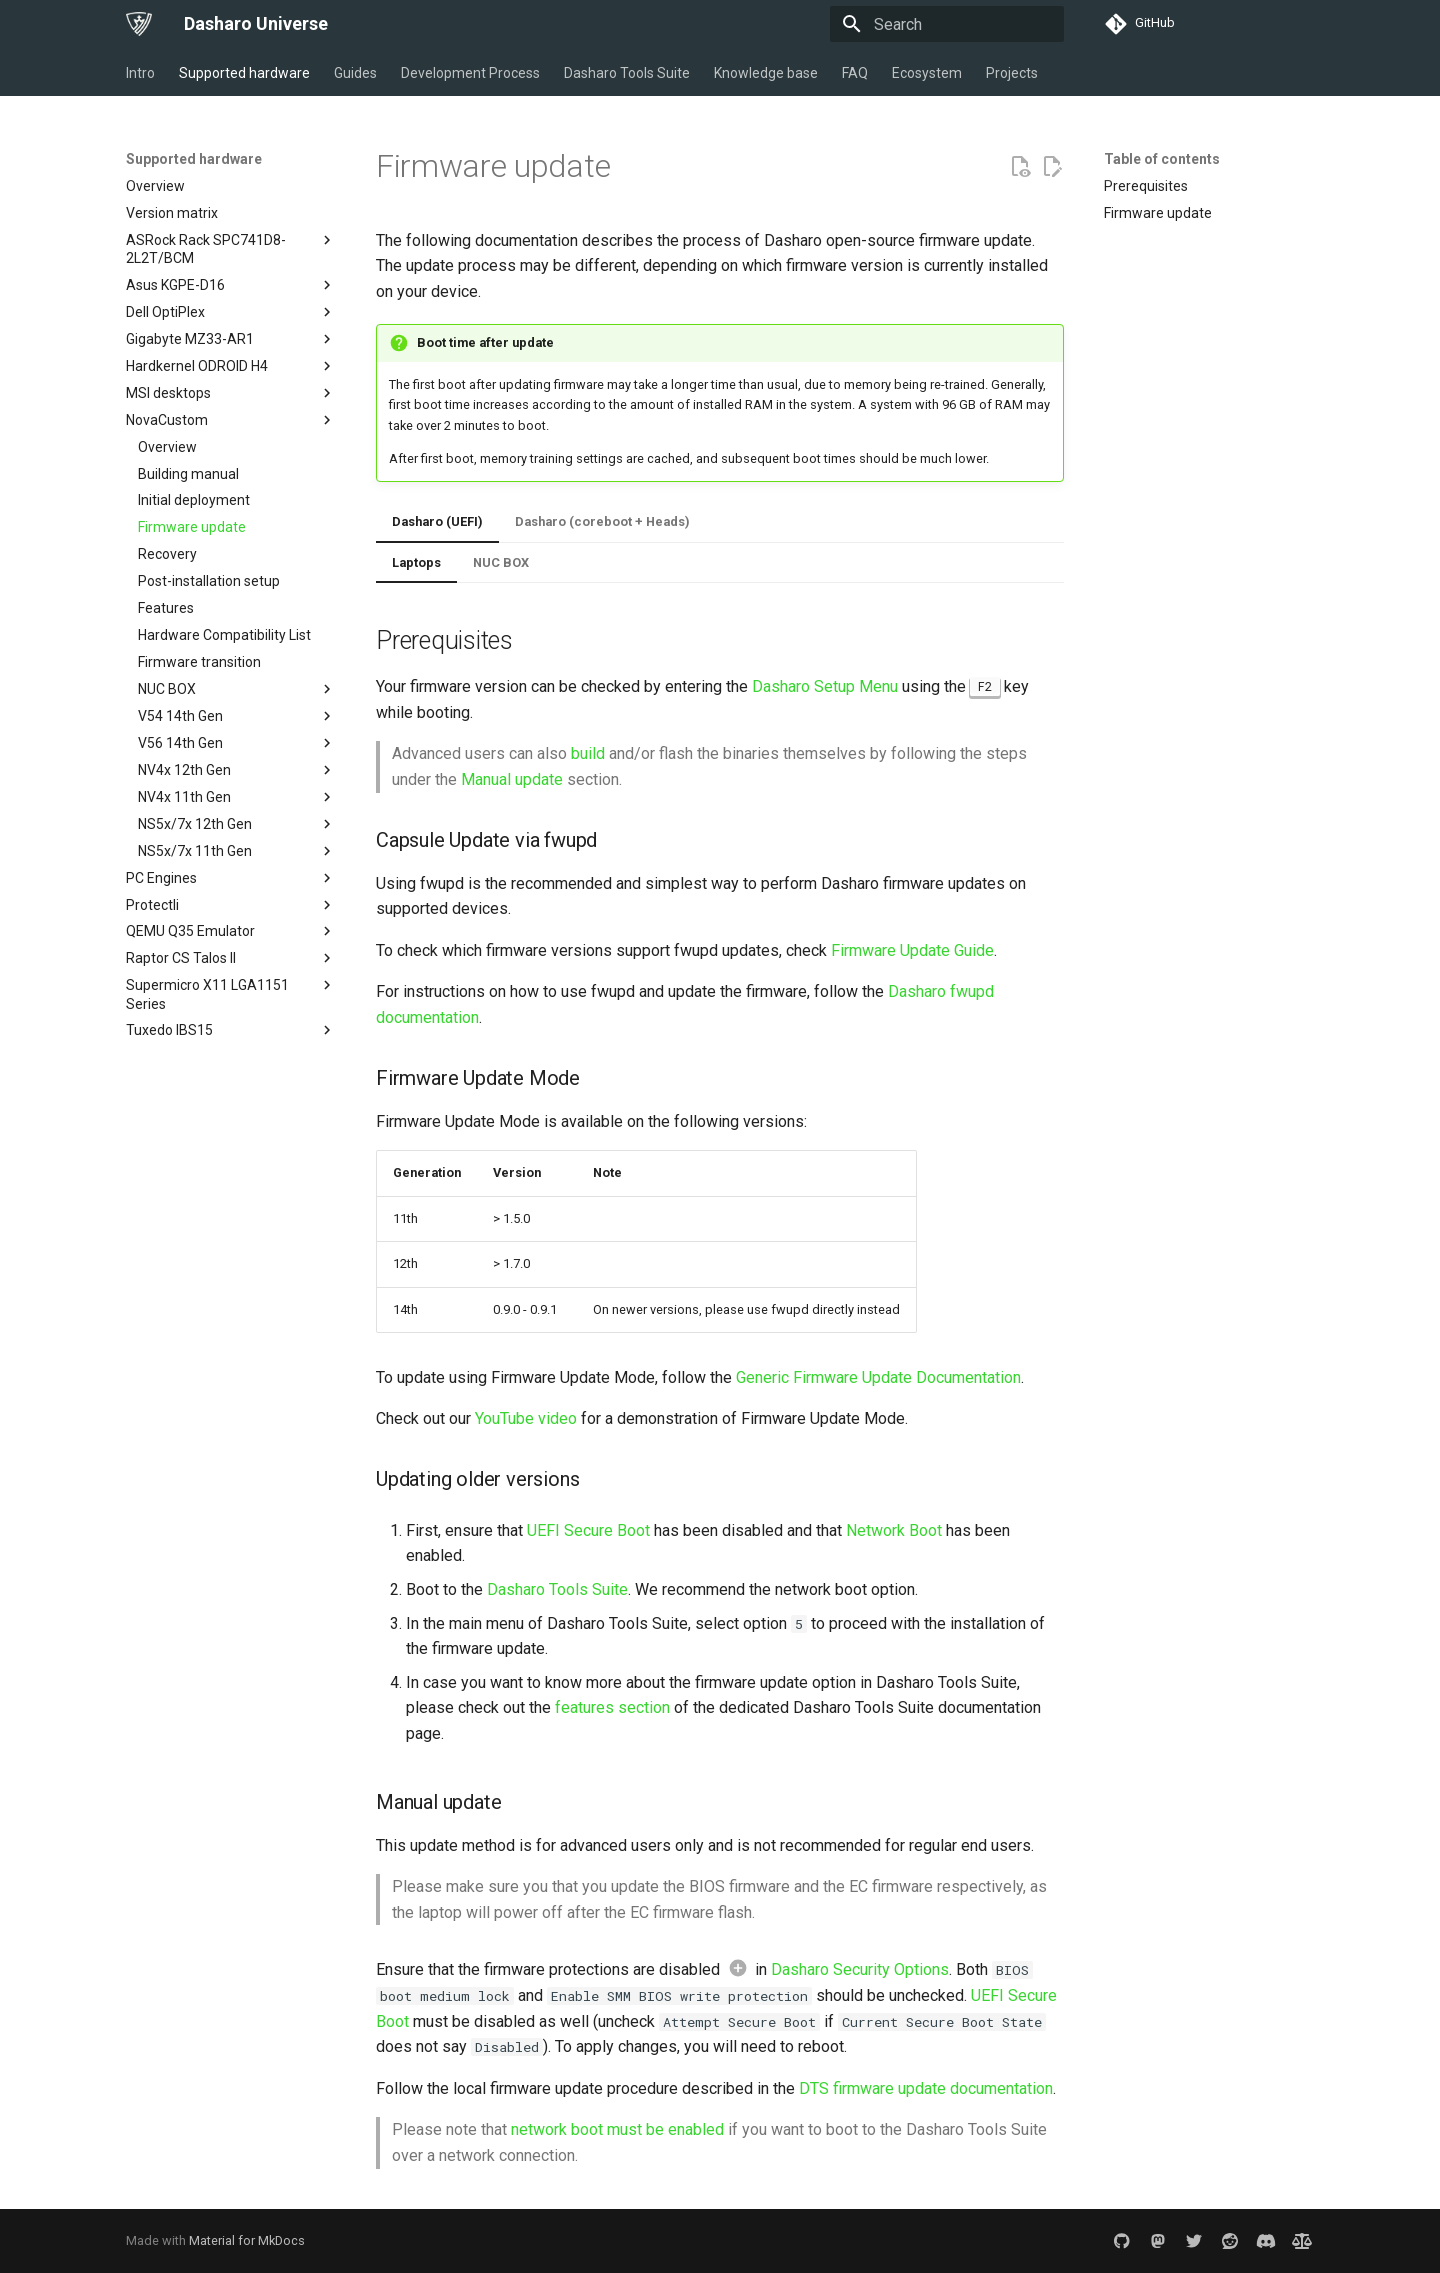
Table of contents (1162, 159)
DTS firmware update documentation (926, 2088)
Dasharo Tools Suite (627, 73)
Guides (355, 73)
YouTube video (526, 1418)
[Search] (947, 24)
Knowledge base (766, 73)
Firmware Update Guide (912, 950)
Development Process (470, 73)
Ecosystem (927, 73)
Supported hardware (244, 73)
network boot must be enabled (617, 2129)
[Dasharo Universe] (139, 24)
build (588, 753)
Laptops (416, 562)
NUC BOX (501, 562)
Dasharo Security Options (860, 1969)
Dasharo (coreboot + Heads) (602, 521)
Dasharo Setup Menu (825, 686)
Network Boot (894, 1530)
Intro (140, 73)
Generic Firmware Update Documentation (878, 1377)
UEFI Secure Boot (588, 1530)
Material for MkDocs (247, 2240)
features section (612, 1707)
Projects (1012, 73)
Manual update (512, 779)
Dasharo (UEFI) (437, 521)
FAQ (855, 73)
